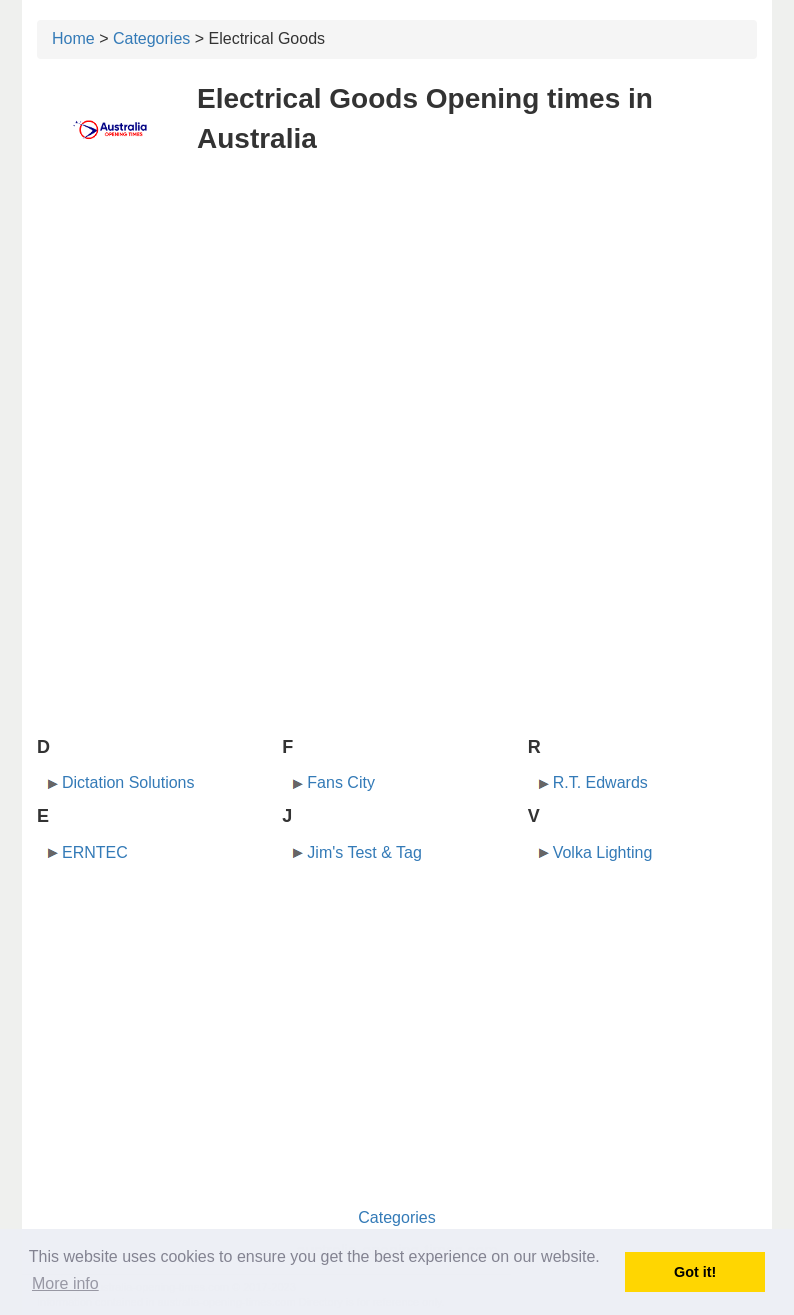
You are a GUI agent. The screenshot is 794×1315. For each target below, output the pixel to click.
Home (73, 38)
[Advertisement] (397, 318)
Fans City (341, 782)
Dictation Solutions (128, 782)
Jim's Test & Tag (364, 852)
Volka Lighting (603, 852)
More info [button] (65, 1283)
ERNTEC (95, 852)
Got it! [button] (695, 1272)
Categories (151, 38)
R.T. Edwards (600, 782)
